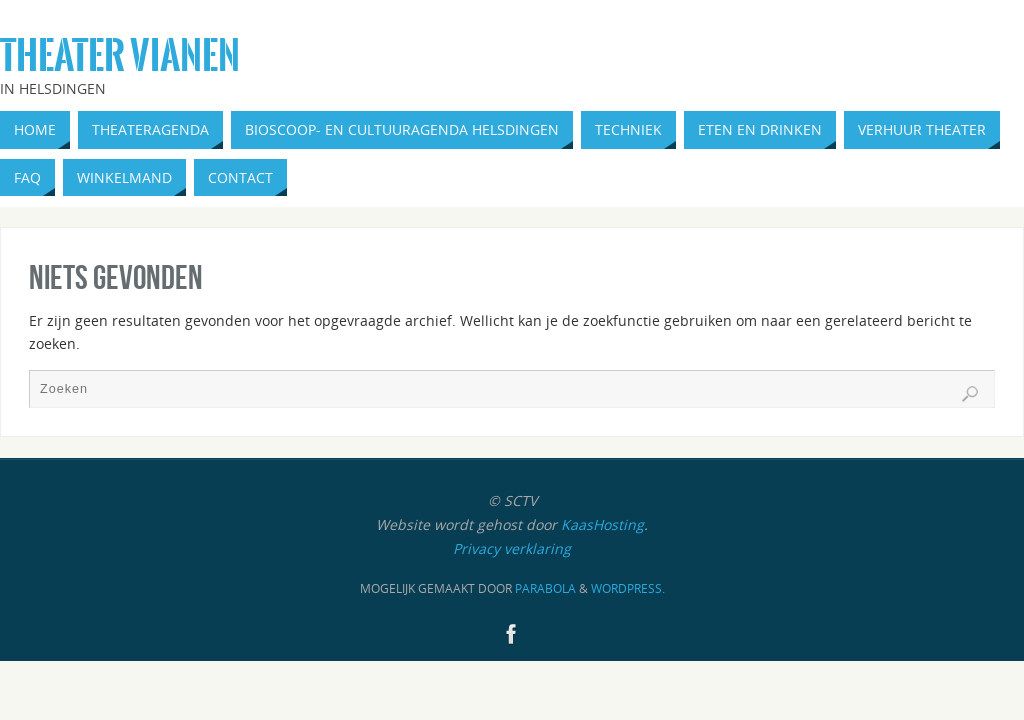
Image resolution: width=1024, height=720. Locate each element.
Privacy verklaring (512, 548)
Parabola (545, 588)
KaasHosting (602, 524)
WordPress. (628, 588)
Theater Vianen (120, 56)
